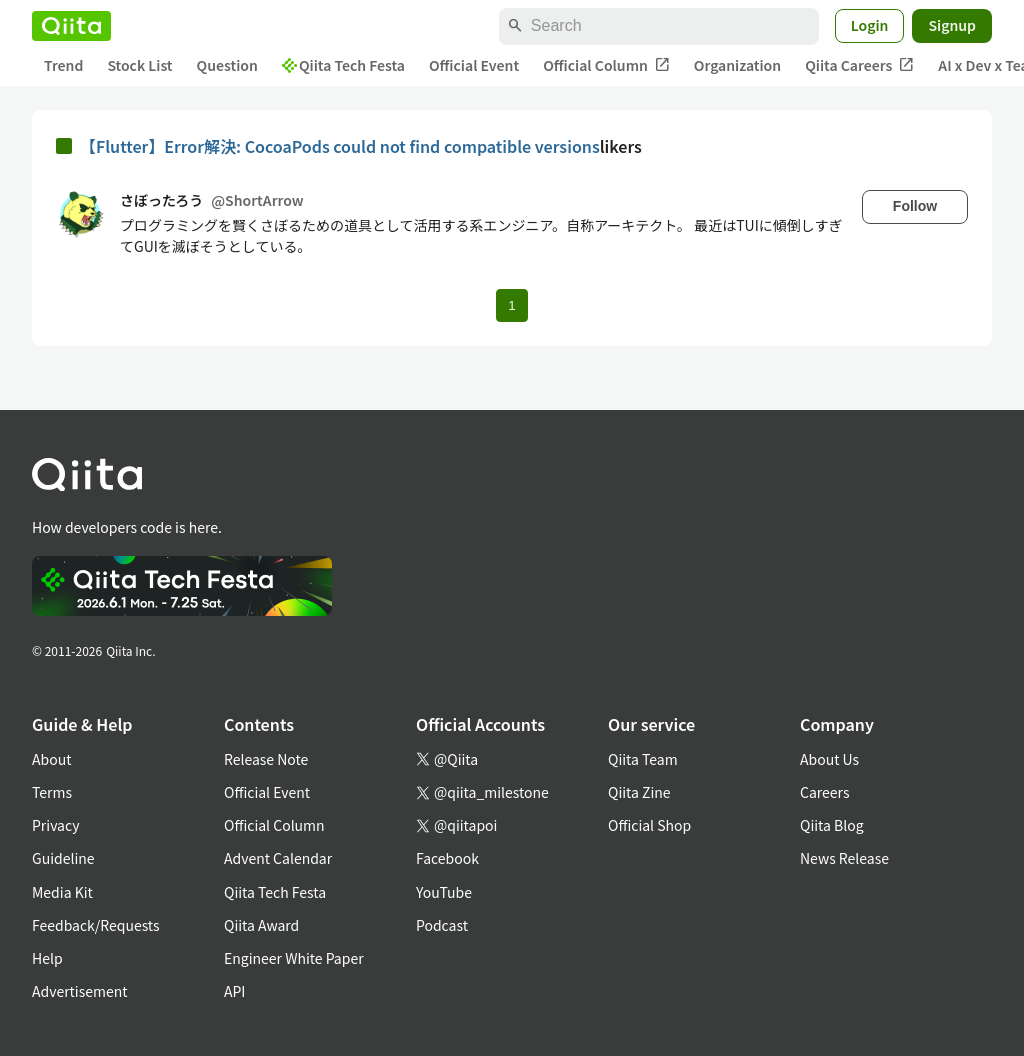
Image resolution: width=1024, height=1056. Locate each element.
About (51, 759)
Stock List (139, 65)
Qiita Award (261, 925)
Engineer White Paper (294, 958)
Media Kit (62, 892)
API (234, 991)
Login (870, 25)
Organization (737, 65)
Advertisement (80, 991)
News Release (844, 858)
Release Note (266, 759)
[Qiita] (71, 26)
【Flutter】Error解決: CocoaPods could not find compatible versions (340, 146)
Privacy (55, 825)
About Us (829, 759)
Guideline (63, 858)
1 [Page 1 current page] (511, 305)
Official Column (606, 65)
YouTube (444, 892)
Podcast (442, 925)
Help (47, 958)
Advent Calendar (278, 858)
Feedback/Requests (96, 925)
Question (227, 65)
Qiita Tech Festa (343, 65)
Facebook (447, 858)
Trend (63, 65)
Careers (824, 792)
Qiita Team (643, 759)
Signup (952, 25)
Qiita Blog (832, 825)
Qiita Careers (859, 65)
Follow (915, 206)
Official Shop (649, 825)
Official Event (474, 65)
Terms (52, 792)
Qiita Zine (639, 792)
